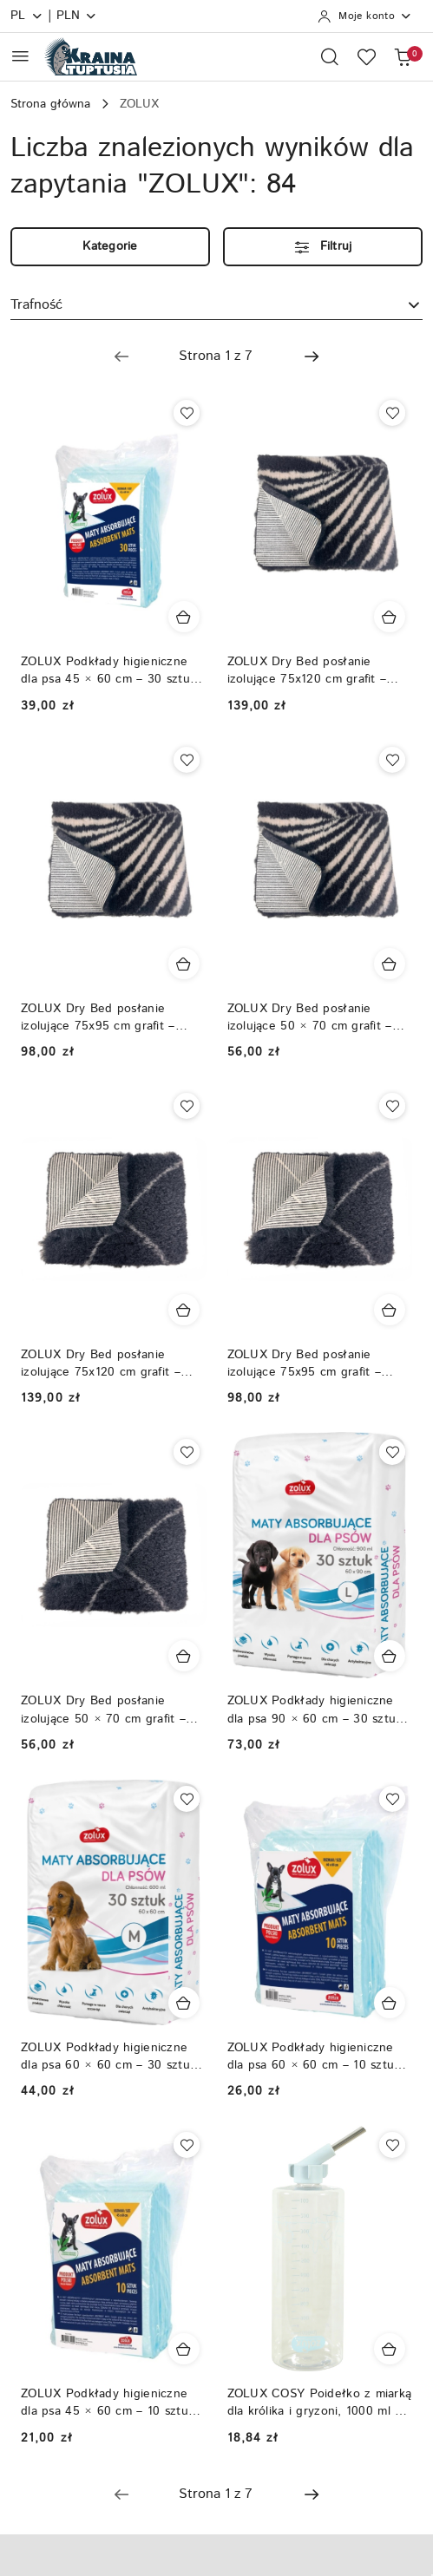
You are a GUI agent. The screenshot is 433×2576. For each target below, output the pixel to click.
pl (26, 15)
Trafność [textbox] (36, 305)
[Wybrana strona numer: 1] (216, 356)
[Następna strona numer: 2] (312, 356)
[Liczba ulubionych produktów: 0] (366, 56)
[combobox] (216, 305)
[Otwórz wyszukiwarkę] (329, 56)
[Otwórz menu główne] (20, 56)
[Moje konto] (365, 16)
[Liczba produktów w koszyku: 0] (402, 56)
